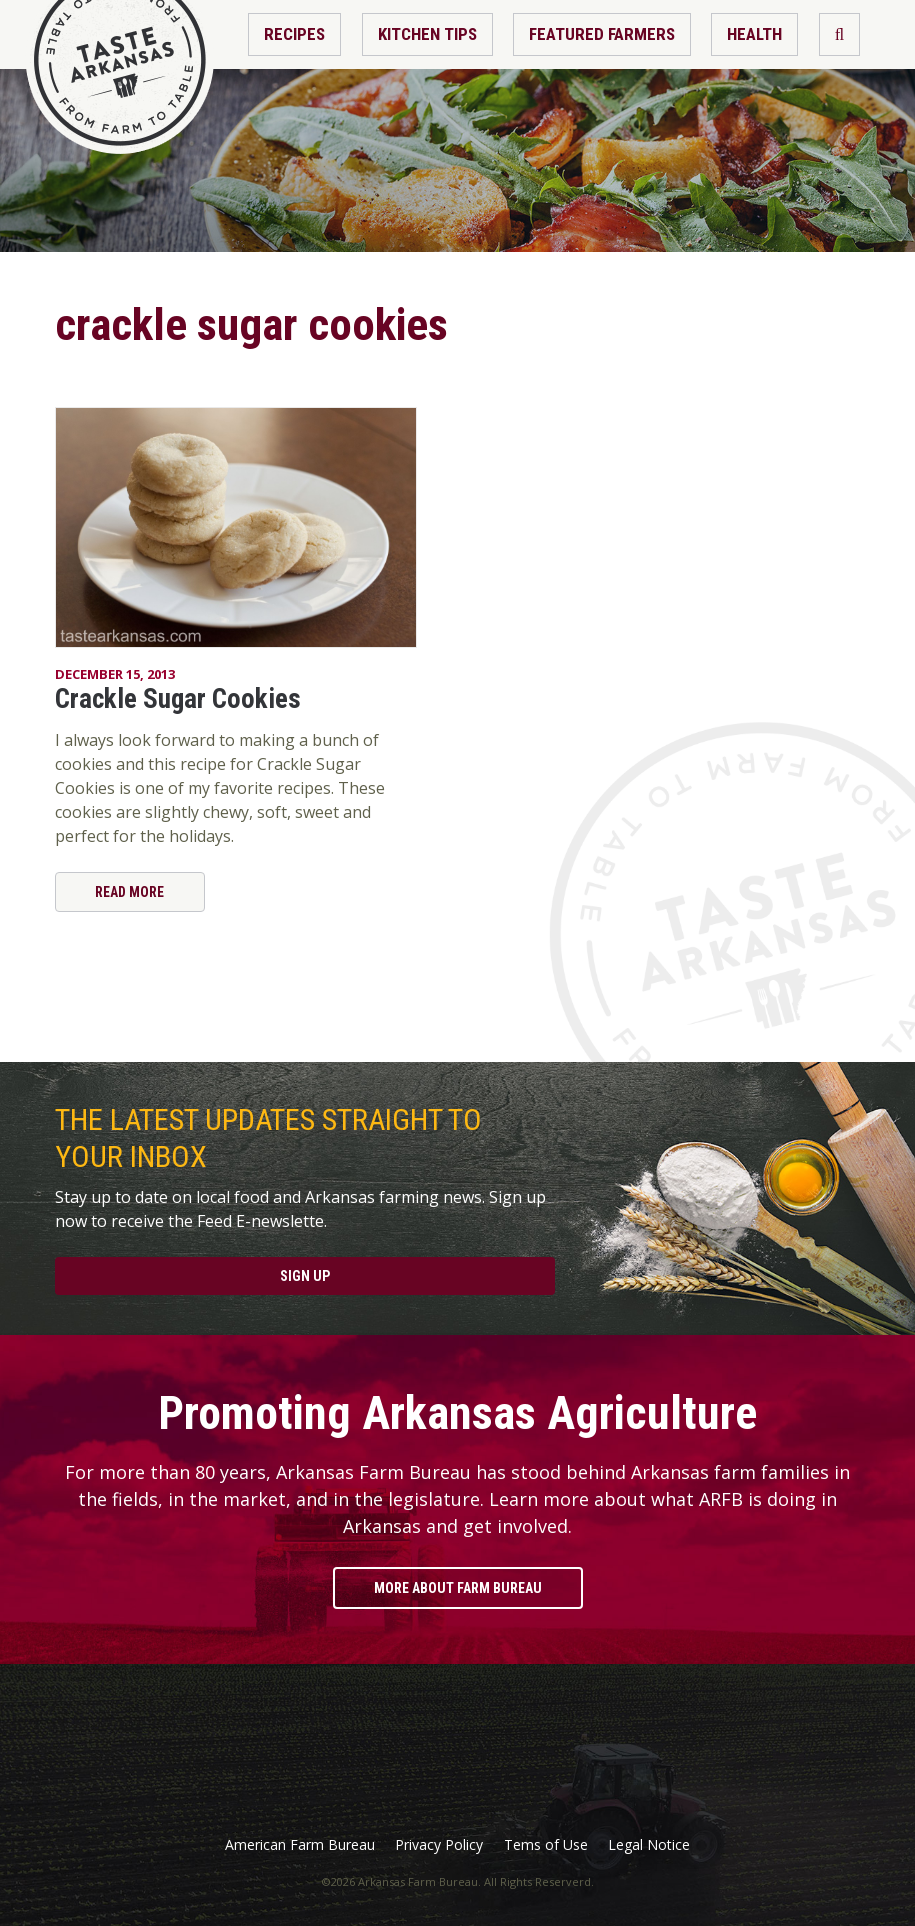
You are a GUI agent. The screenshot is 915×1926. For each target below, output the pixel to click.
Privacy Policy (439, 1845)
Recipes (294, 34)
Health (754, 34)
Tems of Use (546, 1845)
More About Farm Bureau (458, 1588)
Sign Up (305, 1276)
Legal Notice (649, 1845)
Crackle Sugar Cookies (178, 699)
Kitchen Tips (427, 34)
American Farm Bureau (300, 1845)
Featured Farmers (602, 34)
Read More (129, 892)
